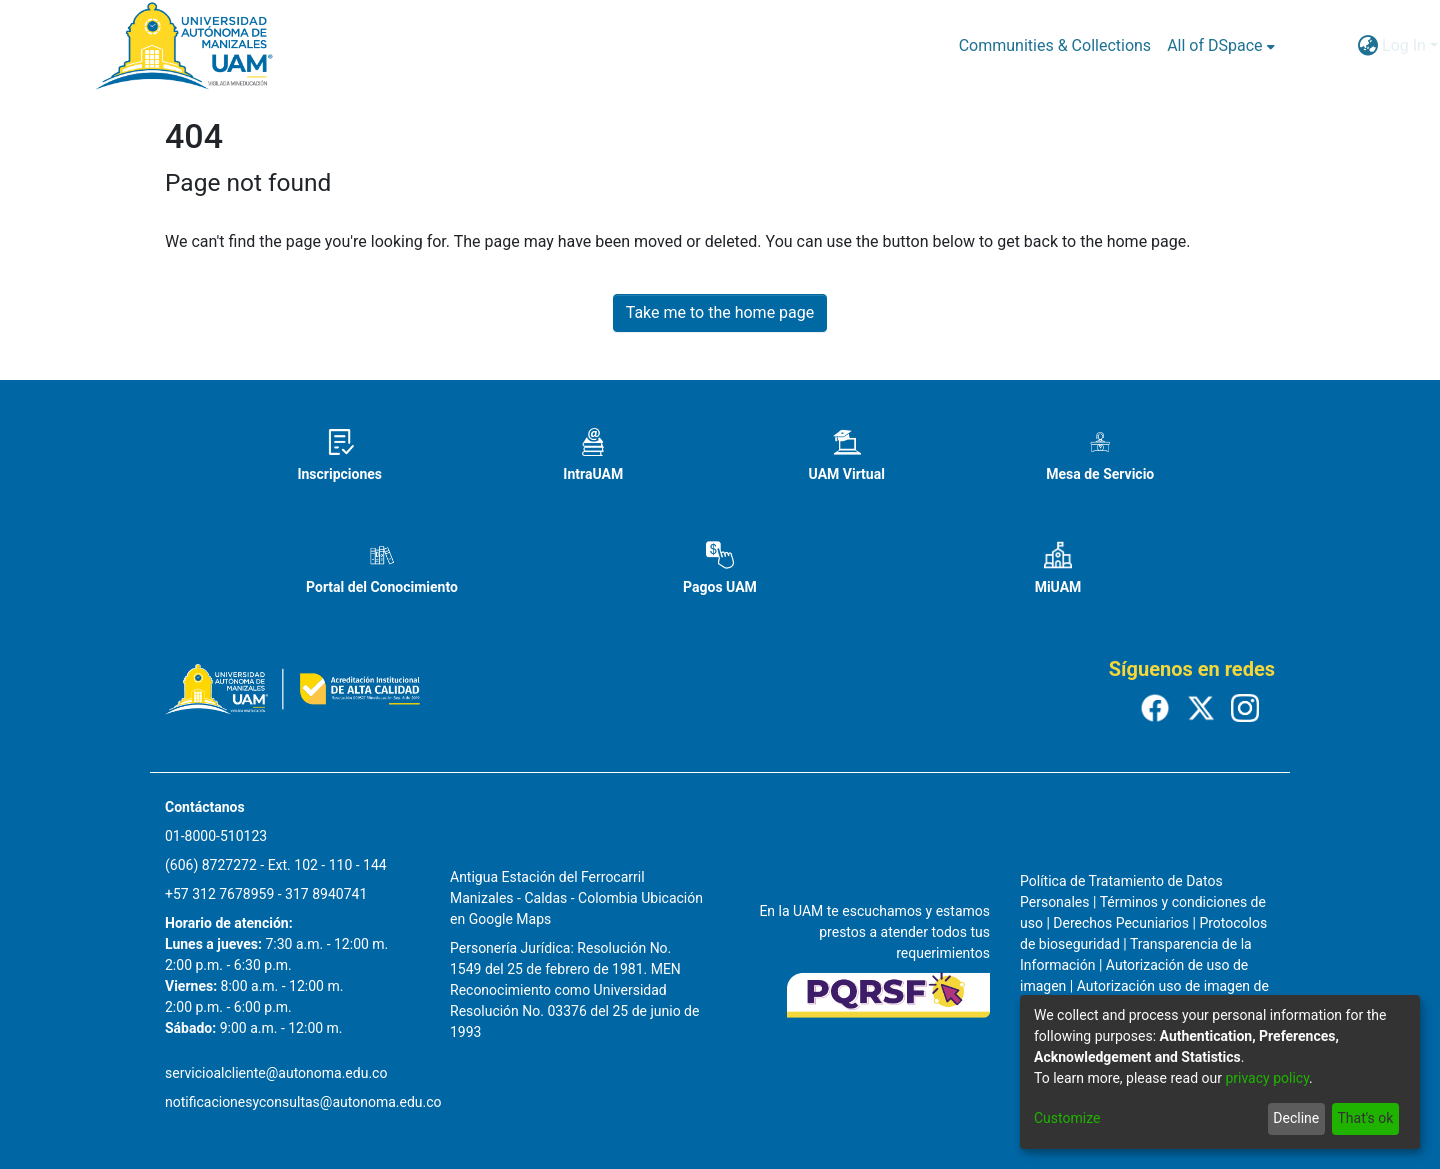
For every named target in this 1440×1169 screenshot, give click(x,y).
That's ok (1365, 1118)
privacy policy (1267, 1078)
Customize (1067, 1118)
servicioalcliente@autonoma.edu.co (276, 1073)
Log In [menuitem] (1404, 45)
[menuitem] (1220, 46)
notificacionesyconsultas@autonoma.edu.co (303, 1102)
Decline (1296, 1118)
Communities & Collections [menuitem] (1055, 45)
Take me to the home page (720, 312)
